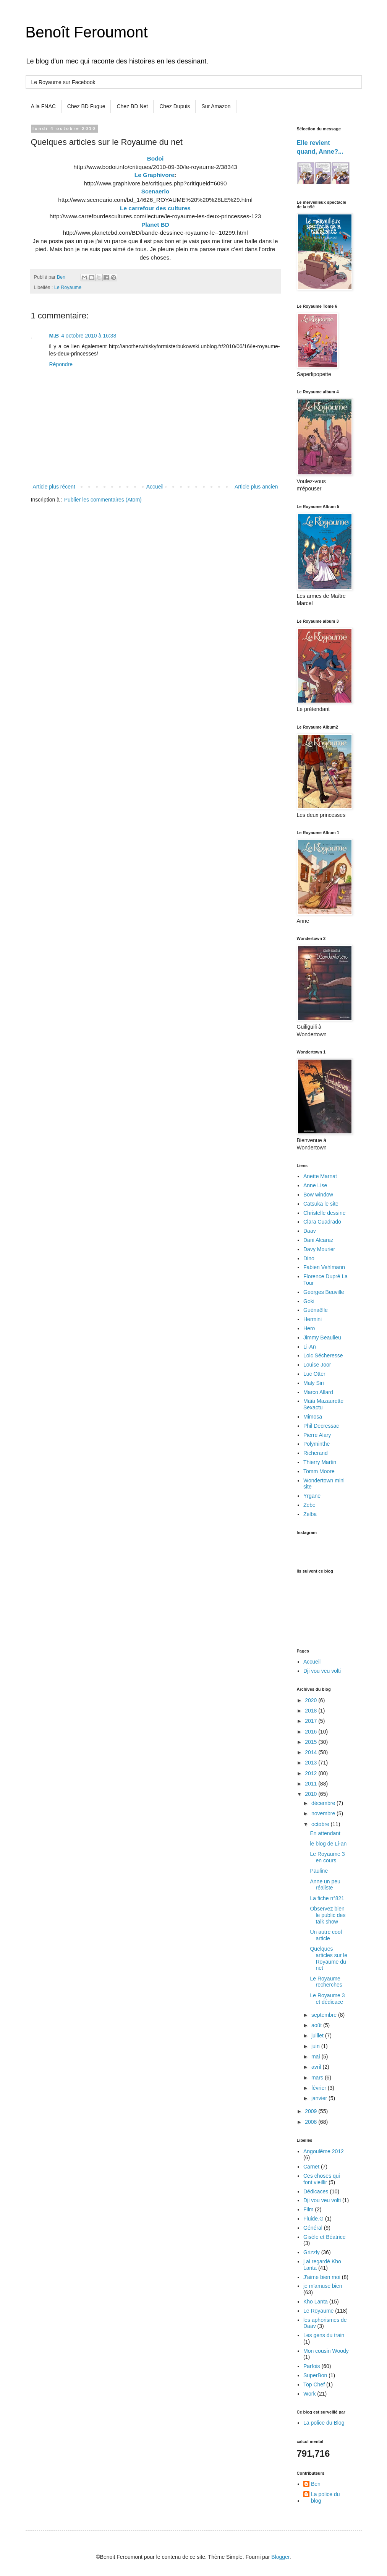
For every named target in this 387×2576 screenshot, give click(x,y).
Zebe (309, 1505)
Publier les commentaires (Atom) (103, 500)
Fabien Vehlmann (324, 1267)
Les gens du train (323, 2335)
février (319, 2088)
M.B (54, 336)
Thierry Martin (319, 1462)
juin (316, 2046)
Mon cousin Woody (326, 2351)
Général (312, 2228)
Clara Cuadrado (322, 1222)
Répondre (61, 364)
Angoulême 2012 (323, 2151)
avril (317, 2067)
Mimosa (312, 1417)
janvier (320, 2098)
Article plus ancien (256, 487)
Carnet (311, 2167)
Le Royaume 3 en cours (327, 1857)
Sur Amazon (215, 106)
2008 (311, 2122)
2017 (311, 1721)
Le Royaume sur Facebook (63, 82)
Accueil (155, 487)
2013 (311, 1763)
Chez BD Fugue (86, 106)
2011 (311, 1784)
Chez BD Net (132, 106)
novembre (324, 1813)
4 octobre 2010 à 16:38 (88, 336)
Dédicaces (315, 2191)
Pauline (319, 1871)
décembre (324, 1803)
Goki (308, 1301)
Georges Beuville (323, 1292)
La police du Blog (323, 2423)
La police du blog (325, 2497)
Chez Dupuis (174, 106)
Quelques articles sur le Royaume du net (328, 1958)
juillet (318, 2035)
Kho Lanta (315, 2301)
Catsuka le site (320, 1204)
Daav (309, 1231)
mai (316, 2056)
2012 (311, 1773)
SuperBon (315, 2375)
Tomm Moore (319, 1471)
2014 (311, 1752)
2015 (311, 1742)
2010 (311, 1794)
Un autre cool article (326, 1935)
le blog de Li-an (328, 1844)
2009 (311, 2111)
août (317, 2025)
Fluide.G (313, 2219)
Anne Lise (315, 1185)
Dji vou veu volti (322, 1671)
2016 (311, 1732)
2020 (311, 1700)
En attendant (325, 1833)
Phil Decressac (321, 1426)
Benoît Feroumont (87, 32)
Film (308, 2209)
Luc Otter (314, 1374)
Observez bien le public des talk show (327, 1915)
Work (309, 2394)
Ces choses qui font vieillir (321, 2179)
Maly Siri (313, 1383)
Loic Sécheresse (323, 1355)
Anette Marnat (320, 1176)
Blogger (280, 2557)
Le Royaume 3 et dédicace (327, 1998)
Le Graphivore (154, 175)
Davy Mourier (319, 1249)
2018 (311, 1711)
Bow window (318, 1194)
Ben (316, 2484)
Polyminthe (316, 1444)
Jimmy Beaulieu (322, 1337)
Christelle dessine (324, 1213)
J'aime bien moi (321, 2277)
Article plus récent (54, 487)
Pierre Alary (317, 1435)
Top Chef (314, 2384)
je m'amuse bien (322, 2286)
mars (318, 2077)
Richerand (315, 1453)
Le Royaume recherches (326, 1981)
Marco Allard (318, 1392)
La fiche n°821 (327, 1898)
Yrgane (312, 1496)
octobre (321, 1824)
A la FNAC (43, 106)
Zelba (310, 1514)
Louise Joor (317, 1365)
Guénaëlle (315, 1310)
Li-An (309, 1347)
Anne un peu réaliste (325, 1884)
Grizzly (311, 2252)
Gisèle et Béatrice (324, 2237)
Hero (309, 1328)
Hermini (312, 1319)
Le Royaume (67, 287)
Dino (308, 1258)
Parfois (311, 2366)
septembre (324, 2015)
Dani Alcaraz (318, 1240)
